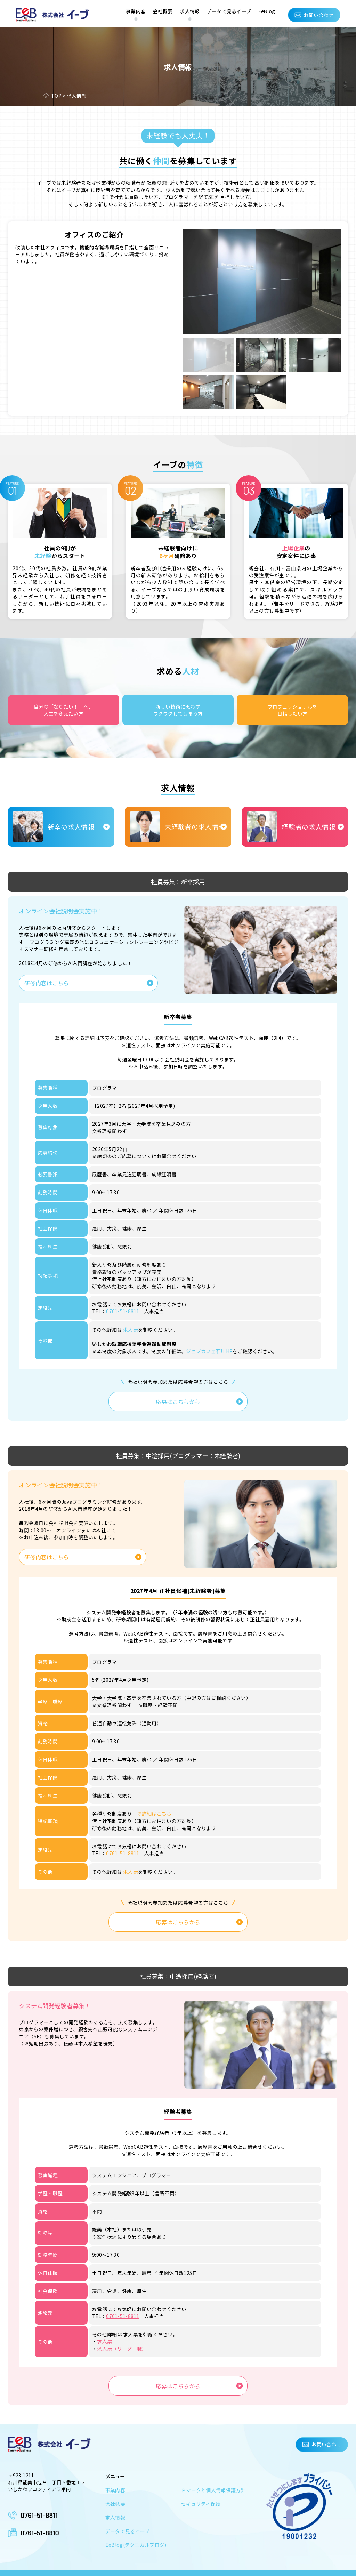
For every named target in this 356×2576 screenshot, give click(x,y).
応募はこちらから (178, 1400)
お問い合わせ (319, 14)
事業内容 (136, 11)
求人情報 (190, 11)
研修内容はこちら (46, 982)
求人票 (130, 1329)
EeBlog (266, 11)
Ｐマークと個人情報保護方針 (213, 2482)
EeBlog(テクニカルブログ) (135, 2536)
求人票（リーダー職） (122, 2343)
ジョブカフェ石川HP (209, 1350)
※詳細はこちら (154, 1811)
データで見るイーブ (229, 11)
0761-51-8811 (122, 1311)
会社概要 (163, 11)
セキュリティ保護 (200, 2496)
